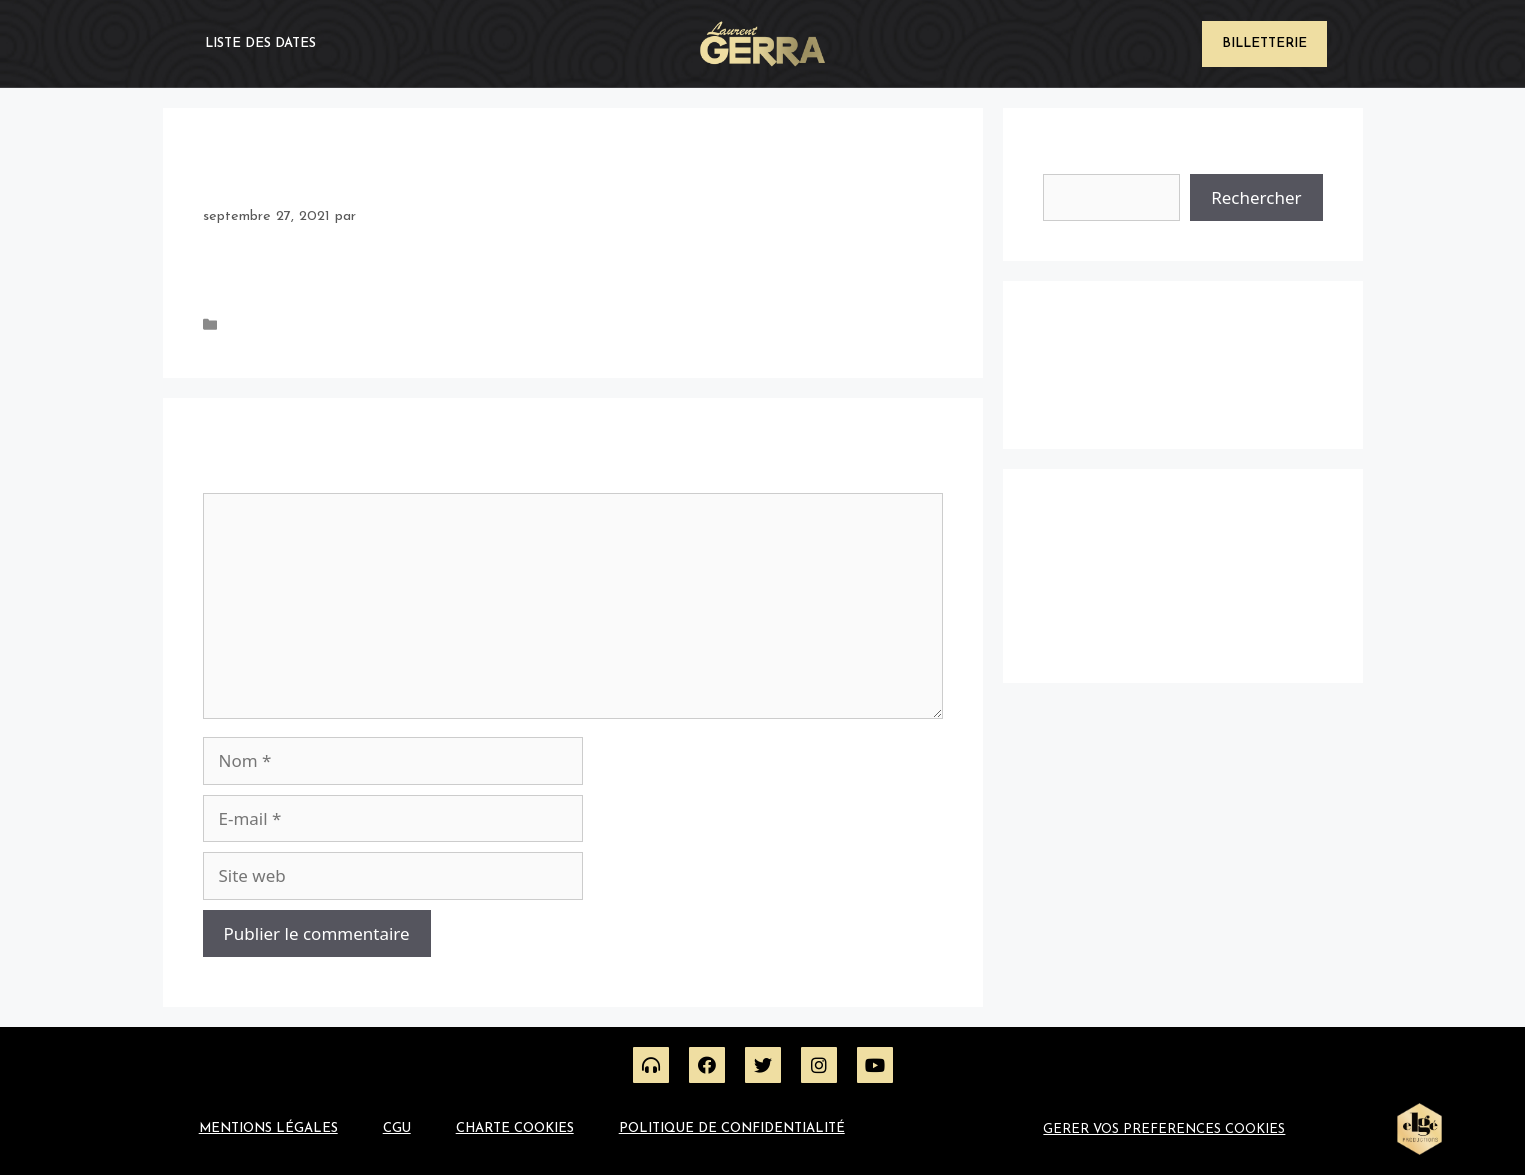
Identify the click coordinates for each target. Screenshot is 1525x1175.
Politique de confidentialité (732, 1128)
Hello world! (1078, 396)
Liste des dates (260, 43)
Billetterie (1264, 43)
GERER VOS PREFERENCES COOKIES (1164, 1129)
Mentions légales (268, 1128)
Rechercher (1085, 160)
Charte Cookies (515, 1128)
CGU (397, 1128)
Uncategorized (270, 326)
